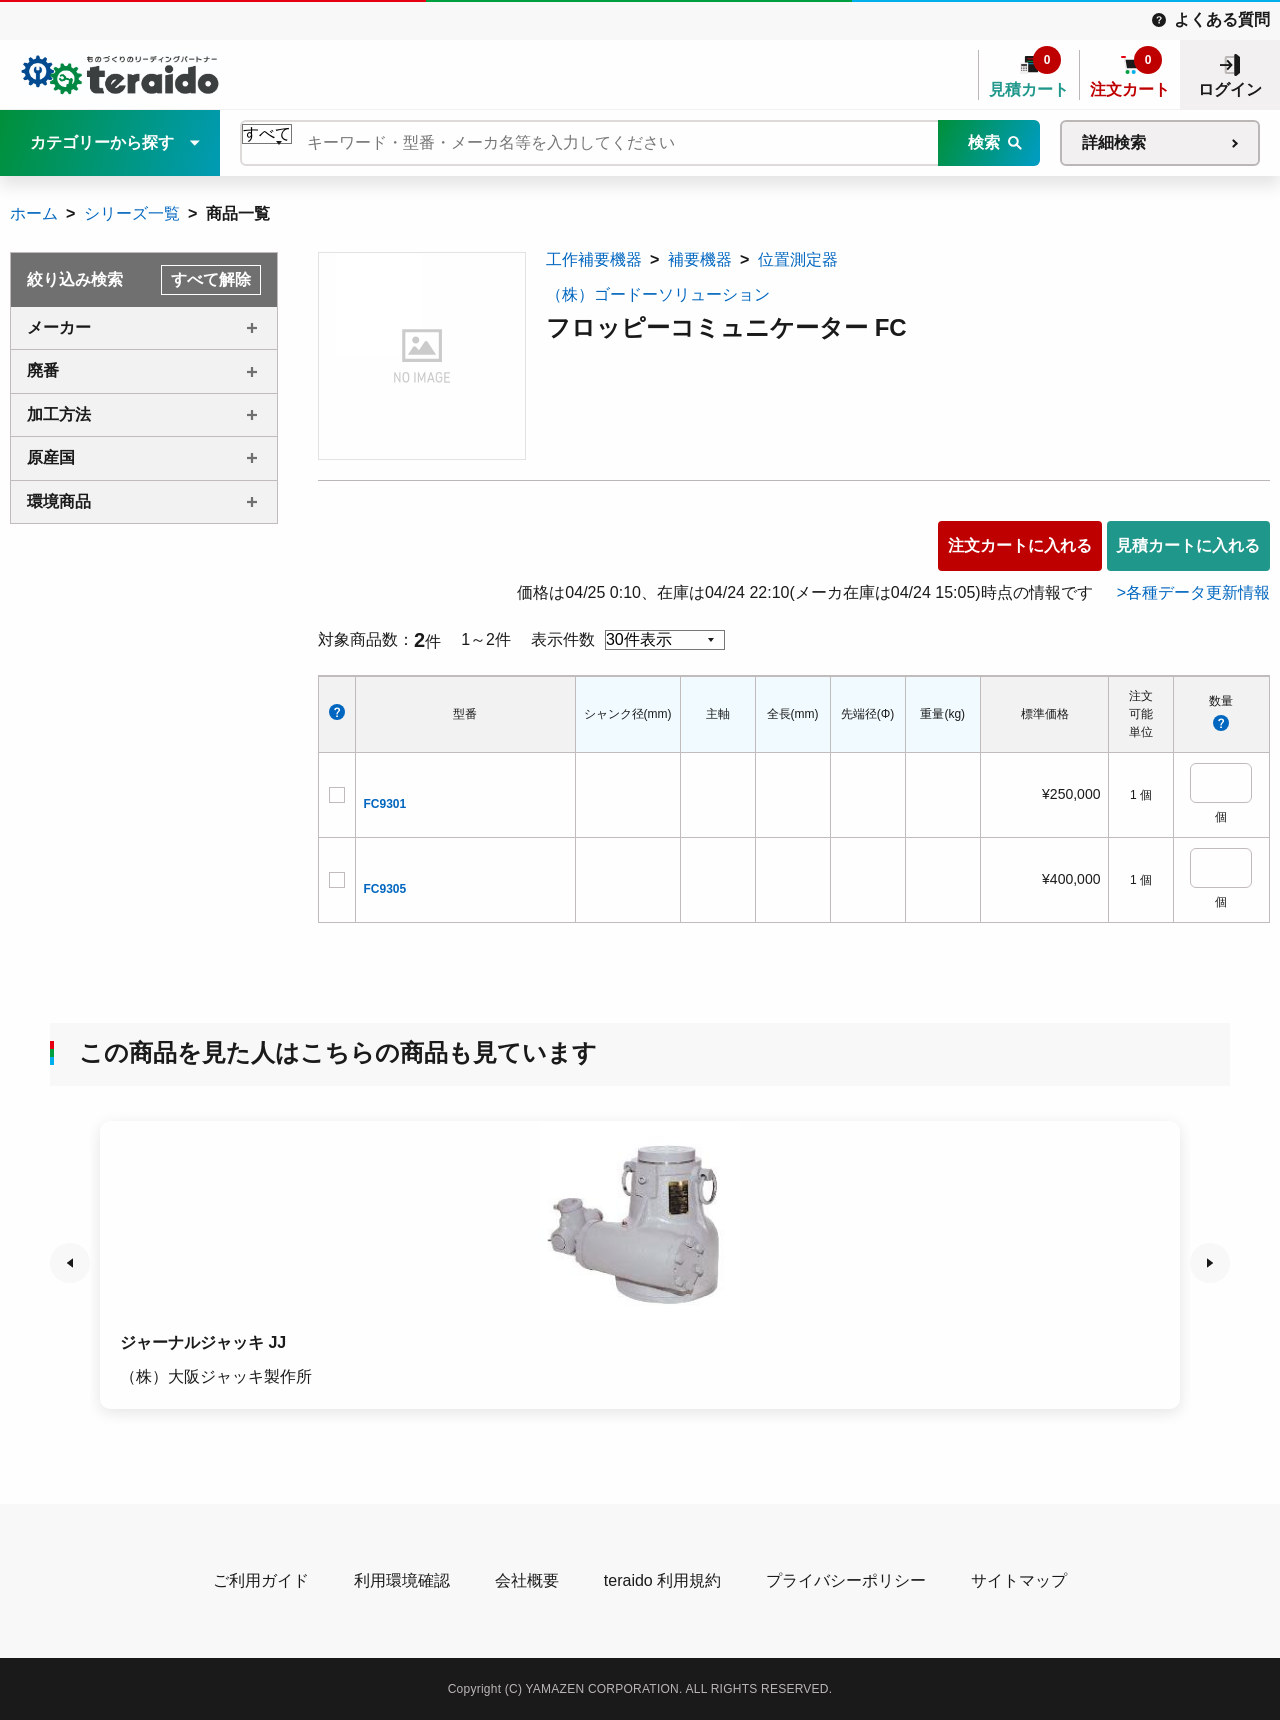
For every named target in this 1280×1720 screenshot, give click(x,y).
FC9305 (385, 889)
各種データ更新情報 (1198, 592)
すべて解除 (211, 279)
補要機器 (700, 259)
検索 (984, 142)
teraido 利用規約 (662, 1580)
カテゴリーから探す (102, 142)
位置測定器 (798, 259)
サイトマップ (1019, 1580)
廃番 (43, 370)
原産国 (51, 457)
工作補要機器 (594, 259)
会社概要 (527, 1580)
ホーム (34, 213)
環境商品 (59, 501)
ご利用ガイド (261, 1580)
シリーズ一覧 (132, 213)
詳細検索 (1114, 142)
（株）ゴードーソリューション (658, 294)
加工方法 (59, 414)
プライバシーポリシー (846, 1580)
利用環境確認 (402, 1580)
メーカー (59, 327)
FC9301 (385, 804)
